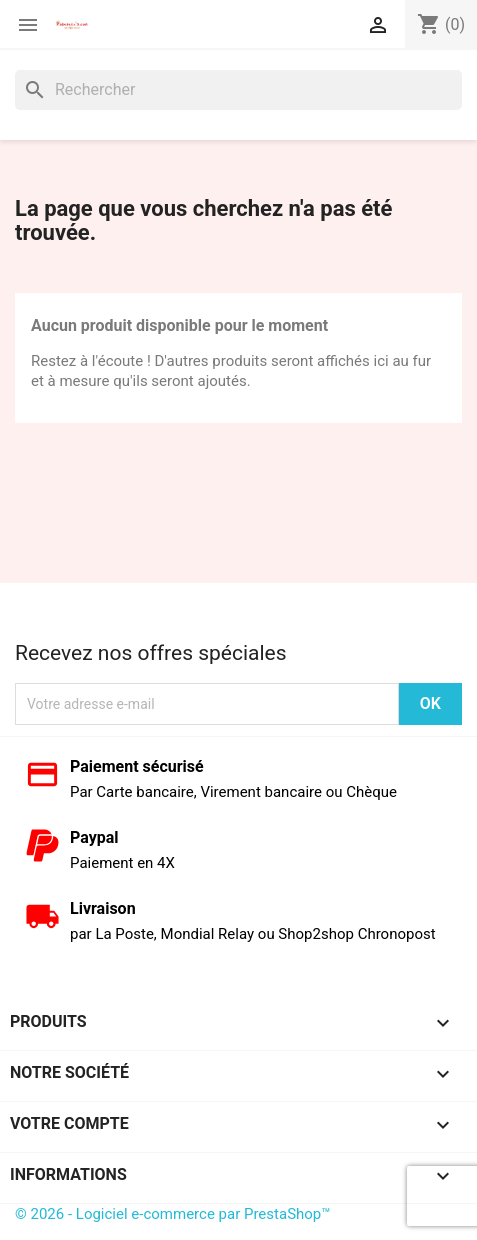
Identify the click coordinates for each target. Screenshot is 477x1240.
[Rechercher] (238, 90)
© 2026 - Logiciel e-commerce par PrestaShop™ (173, 1214)
